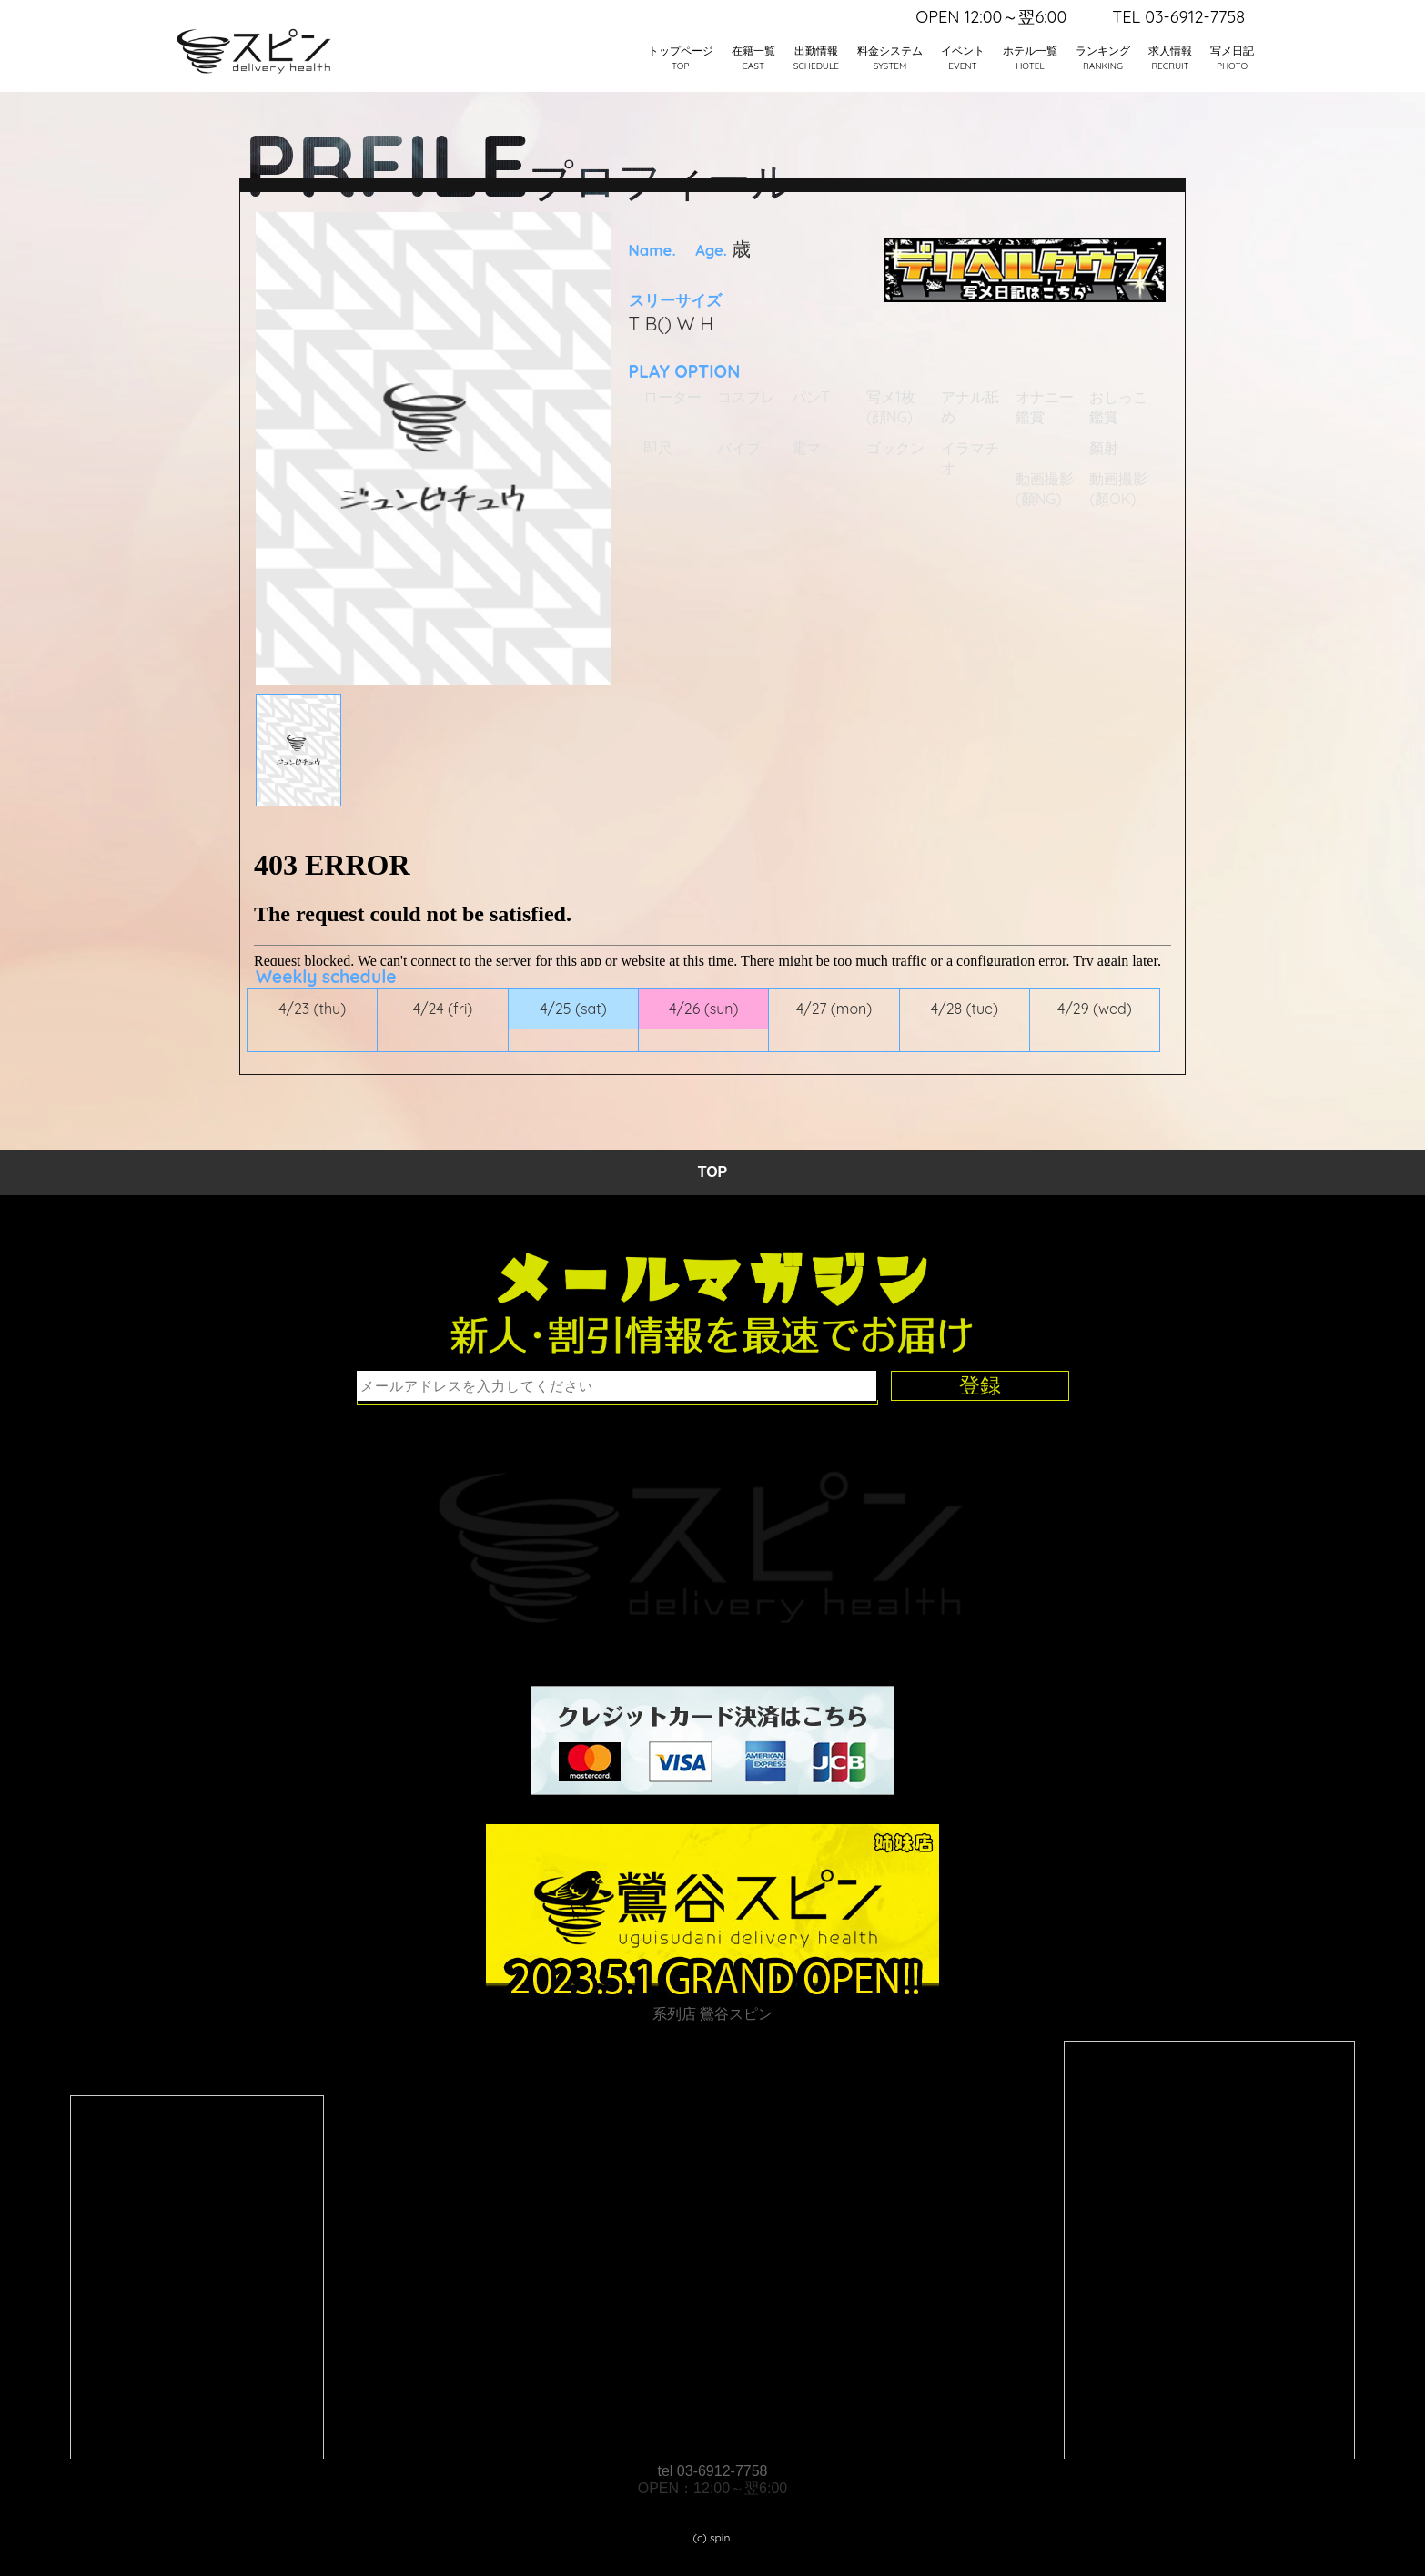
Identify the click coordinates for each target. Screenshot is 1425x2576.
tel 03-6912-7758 (713, 2471)
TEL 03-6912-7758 (1178, 16)
